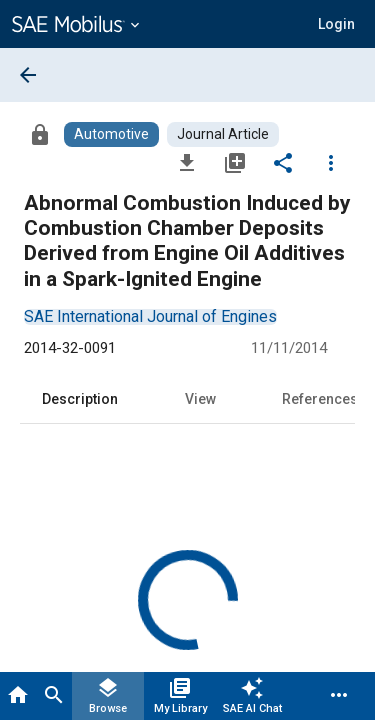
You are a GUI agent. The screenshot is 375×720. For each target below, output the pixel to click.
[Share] (283, 162)
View (200, 399)
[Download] (187, 162)
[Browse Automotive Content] (111, 134)
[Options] (331, 162)
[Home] (18, 696)
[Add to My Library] (235, 162)
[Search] (54, 696)
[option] (150, 316)
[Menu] (339, 696)
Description (80, 399)
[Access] (40, 134)
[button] (336, 24)
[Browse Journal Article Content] (223, 134)
